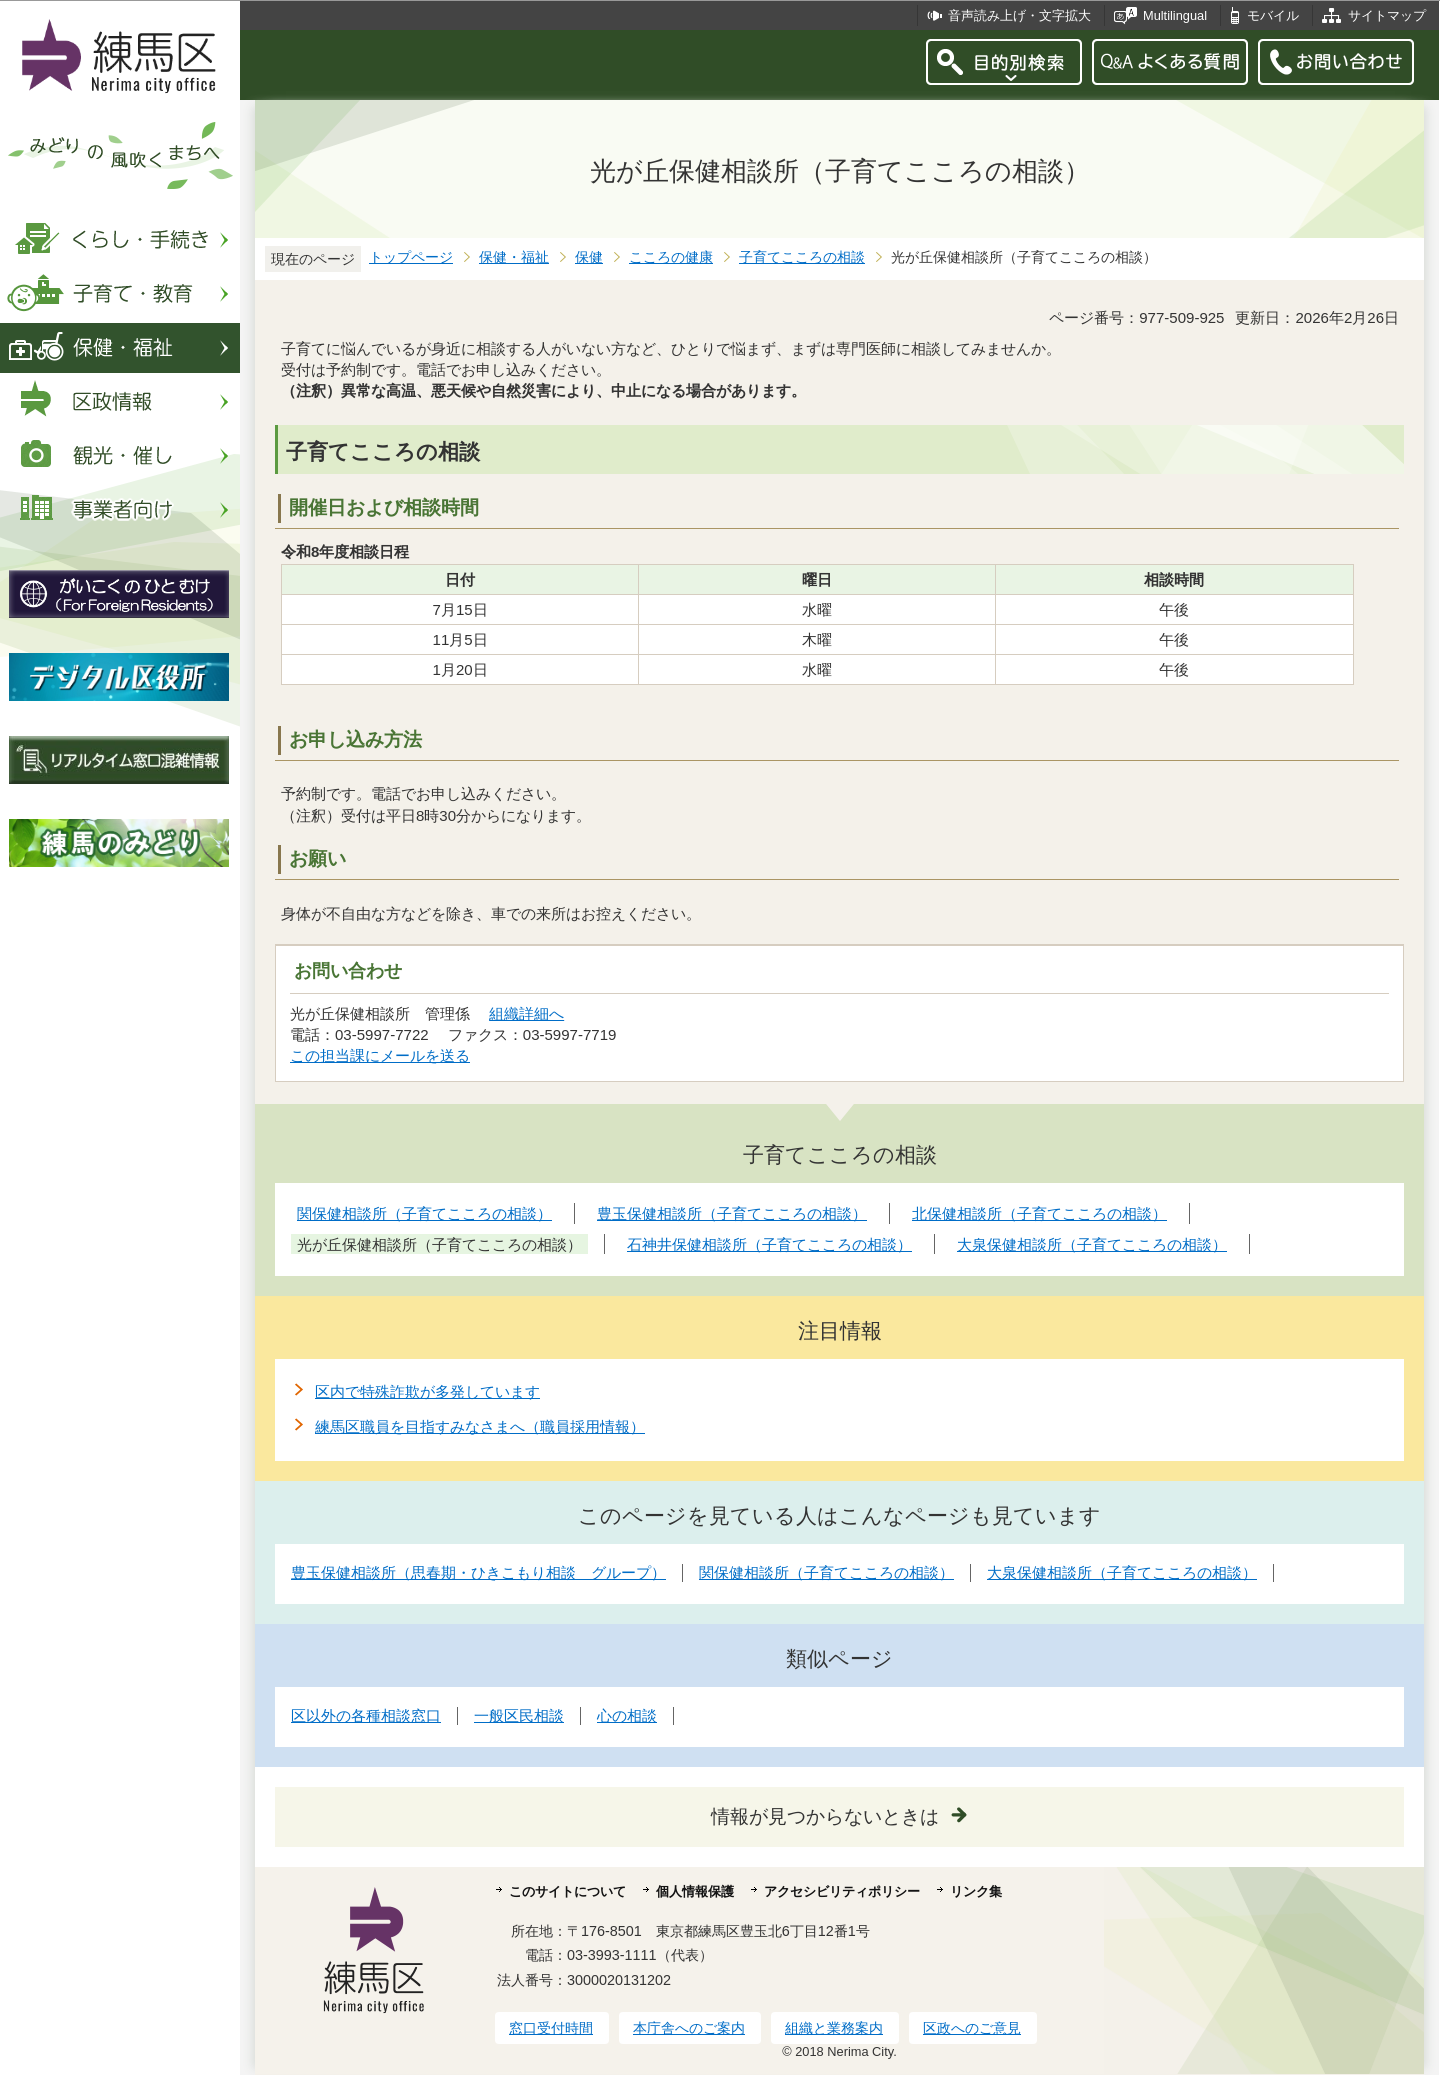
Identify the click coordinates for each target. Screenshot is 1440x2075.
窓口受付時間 (551, 2028)
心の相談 (627, 1715)
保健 (589, 257)
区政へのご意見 (972, 2028)
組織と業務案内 (834, 2028)
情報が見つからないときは (825, 1816)
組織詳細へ (526, 1013)
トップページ (411, 257)
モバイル (1273, 15)
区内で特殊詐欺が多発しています (427, 1391)
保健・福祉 (514, 257)
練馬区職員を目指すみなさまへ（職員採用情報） (480, 1426)
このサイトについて (567, 1891)
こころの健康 (671, 257)
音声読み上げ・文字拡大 (1019, 15)
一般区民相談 (519, 1715)
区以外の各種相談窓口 (366, 1715)
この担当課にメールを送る (380, 1055)
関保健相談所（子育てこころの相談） (826, 1572)
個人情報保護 (695, 1891)
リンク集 (976, 1891)
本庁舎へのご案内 (689, 2028)
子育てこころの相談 (802, 257)
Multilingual (1175, 15)
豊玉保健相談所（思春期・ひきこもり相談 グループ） (478, 1572)
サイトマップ (1387, 15)
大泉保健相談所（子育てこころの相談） (1122, 1572)
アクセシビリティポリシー (842, 1891)
